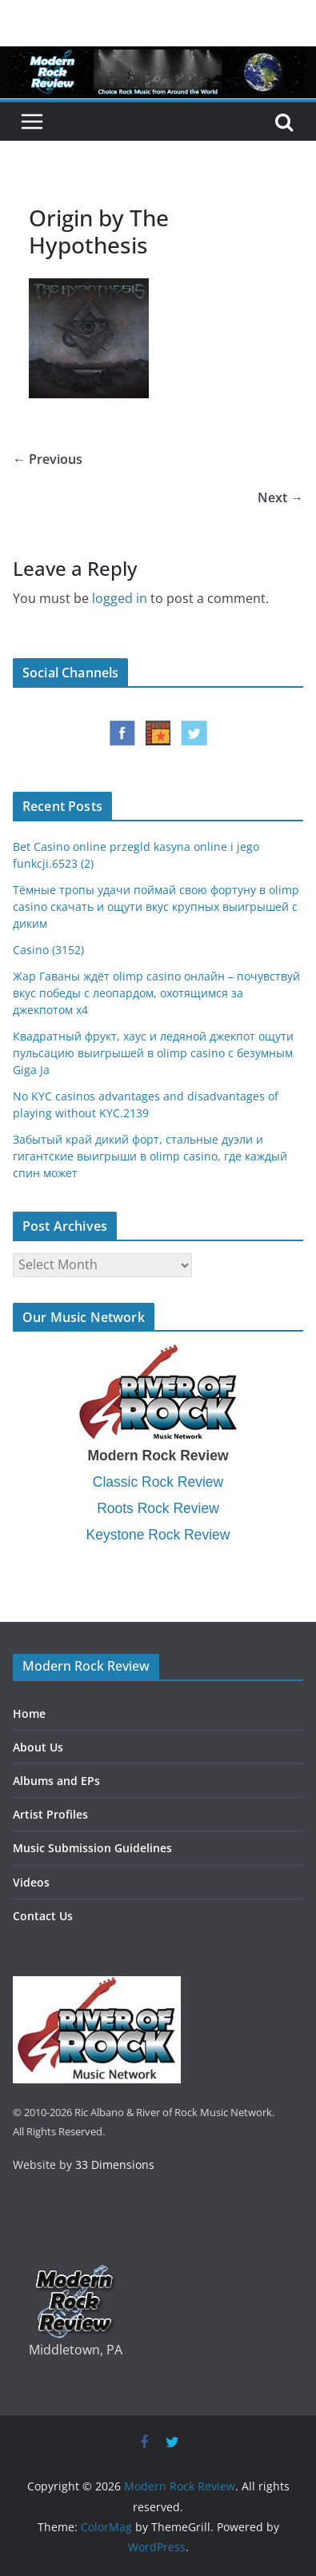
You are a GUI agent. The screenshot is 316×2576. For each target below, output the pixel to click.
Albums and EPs (56, 1780)
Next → (280, 497)
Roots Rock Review (158, 1508)
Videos (31, 1882)
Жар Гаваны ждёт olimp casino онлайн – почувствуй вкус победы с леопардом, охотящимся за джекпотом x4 (156, 992)
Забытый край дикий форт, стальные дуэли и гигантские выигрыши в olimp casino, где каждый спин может (150, 1156)
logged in (119, 598)
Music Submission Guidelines (92, 1847)
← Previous (47, 459)
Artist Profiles (50, 1814)
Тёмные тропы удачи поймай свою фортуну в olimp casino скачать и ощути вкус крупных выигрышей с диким (156, 906)
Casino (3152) (48, 949)
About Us (38, 1747)
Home (29, 1713)
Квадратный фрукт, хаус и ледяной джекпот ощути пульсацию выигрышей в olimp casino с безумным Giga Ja (153, 1052)
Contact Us (43, 1915)
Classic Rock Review (158, 1482)
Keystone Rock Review (158, 1535)
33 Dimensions (114, 2164)
